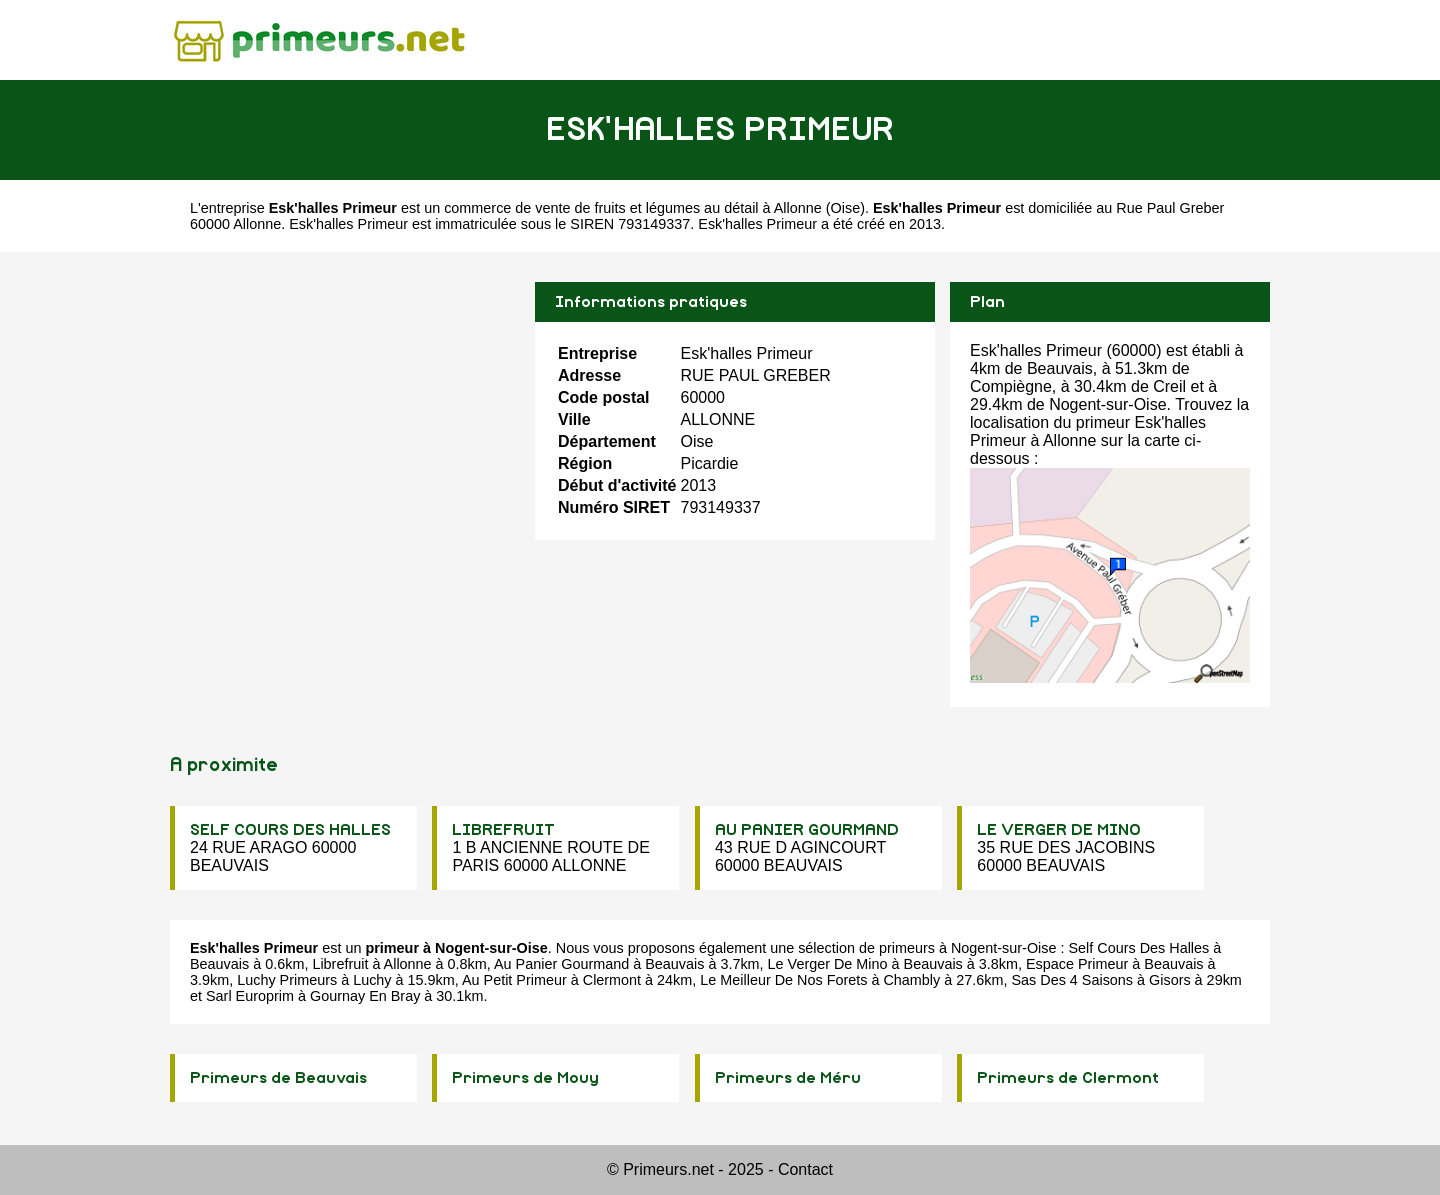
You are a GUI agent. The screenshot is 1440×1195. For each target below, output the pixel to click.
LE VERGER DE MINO (1059, 830)
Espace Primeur (1077, 964)
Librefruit (340, 964)
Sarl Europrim (250, 996)
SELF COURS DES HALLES (290, 830)
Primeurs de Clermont (1068, 1078)
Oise (846, 208)
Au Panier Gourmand (561, 964)
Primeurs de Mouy (525, 1078)
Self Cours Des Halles (1138, 948)
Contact (805, 1169)
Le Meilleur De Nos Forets (783, 980)
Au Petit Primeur (514, 980)
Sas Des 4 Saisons (1072, 980)
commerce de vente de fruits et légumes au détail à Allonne (633, 208)
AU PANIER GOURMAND (807, 830)
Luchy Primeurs (287, 980)
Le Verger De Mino (828, 964)
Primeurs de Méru (788, 1078)
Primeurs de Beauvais (278, 1078)
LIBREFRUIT (503, 830)
